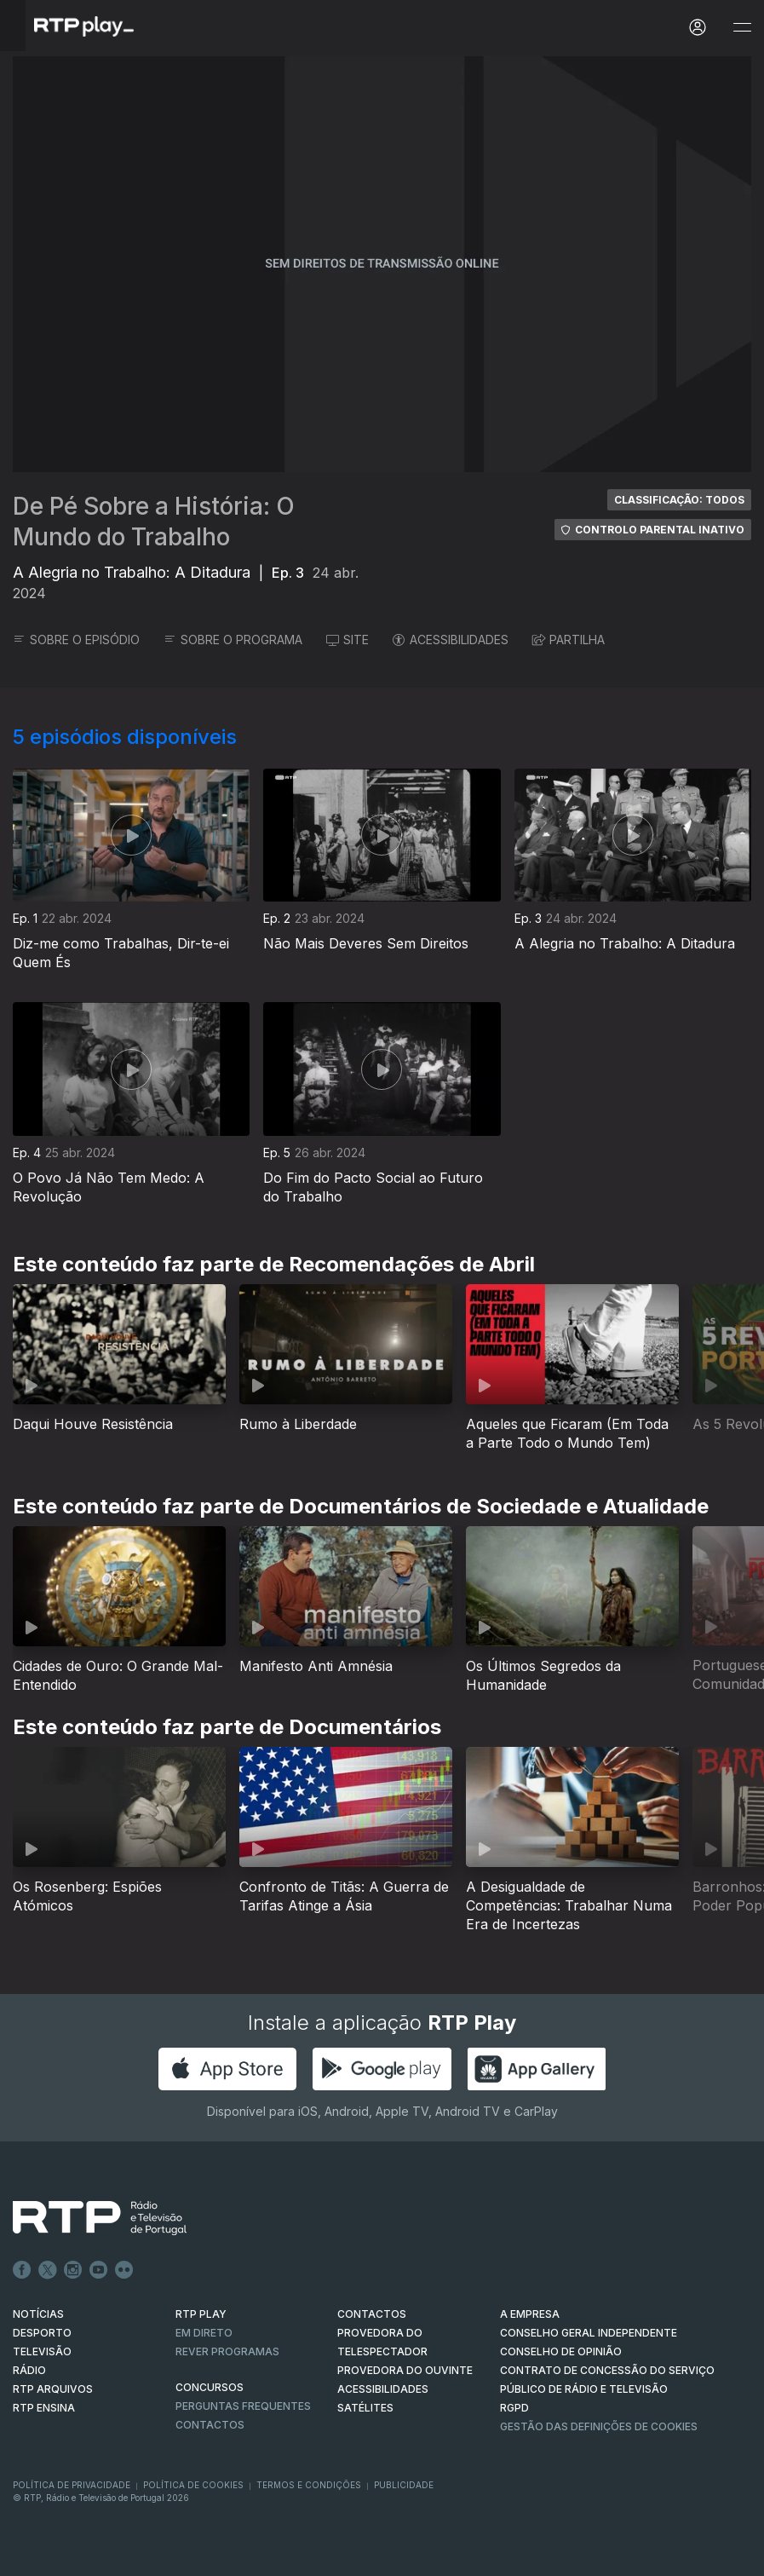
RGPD (514, 2407)
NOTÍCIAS (38, 2314)
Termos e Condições (308, 2485)
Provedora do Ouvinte (405, 2370)
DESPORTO (42, 2332)
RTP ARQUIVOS (53, 2389)
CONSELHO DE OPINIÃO (561, 2351)
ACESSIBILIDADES (450, 639)
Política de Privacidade (71, 2485)
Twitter (47, 2270)
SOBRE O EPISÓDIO (76, 639)
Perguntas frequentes (243, 2406)
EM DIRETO (204, 2332)
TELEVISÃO (42, 2351)
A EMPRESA (530, 2314)
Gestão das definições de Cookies (599, 2426)
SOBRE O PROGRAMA (233, 639)
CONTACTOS (371, 2314)
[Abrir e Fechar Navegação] (742, 27)
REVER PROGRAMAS (227, 2351)
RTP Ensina (44, 2407)
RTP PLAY (201, 2314)
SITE (347, 639)
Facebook (22, 2270)
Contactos (209, 2424)
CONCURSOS (209, 2387)
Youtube (98, 2270)
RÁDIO (29, 2370)
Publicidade (404, 2485)
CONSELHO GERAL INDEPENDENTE (588, 2332)
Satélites (365, 2407)
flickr (124, 2270)
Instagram (73, 2270)
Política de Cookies (193, 2485)
